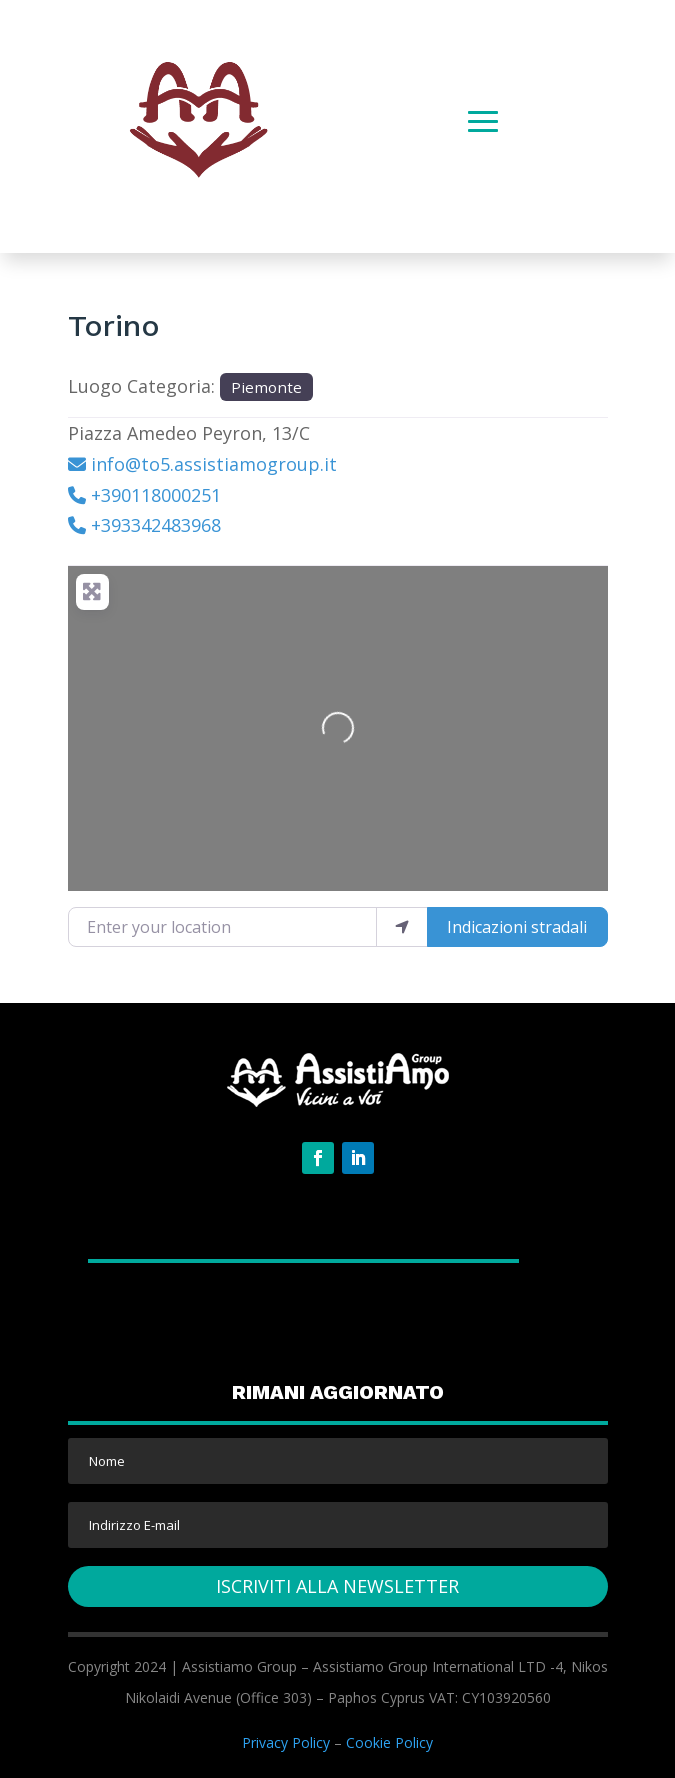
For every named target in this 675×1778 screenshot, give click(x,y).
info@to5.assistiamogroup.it (214, 464)
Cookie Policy (389, 1742)
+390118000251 (156, 495)
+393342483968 (156, 525)
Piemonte (266, 387)
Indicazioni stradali (517, 927)
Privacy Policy (286, 1742)
